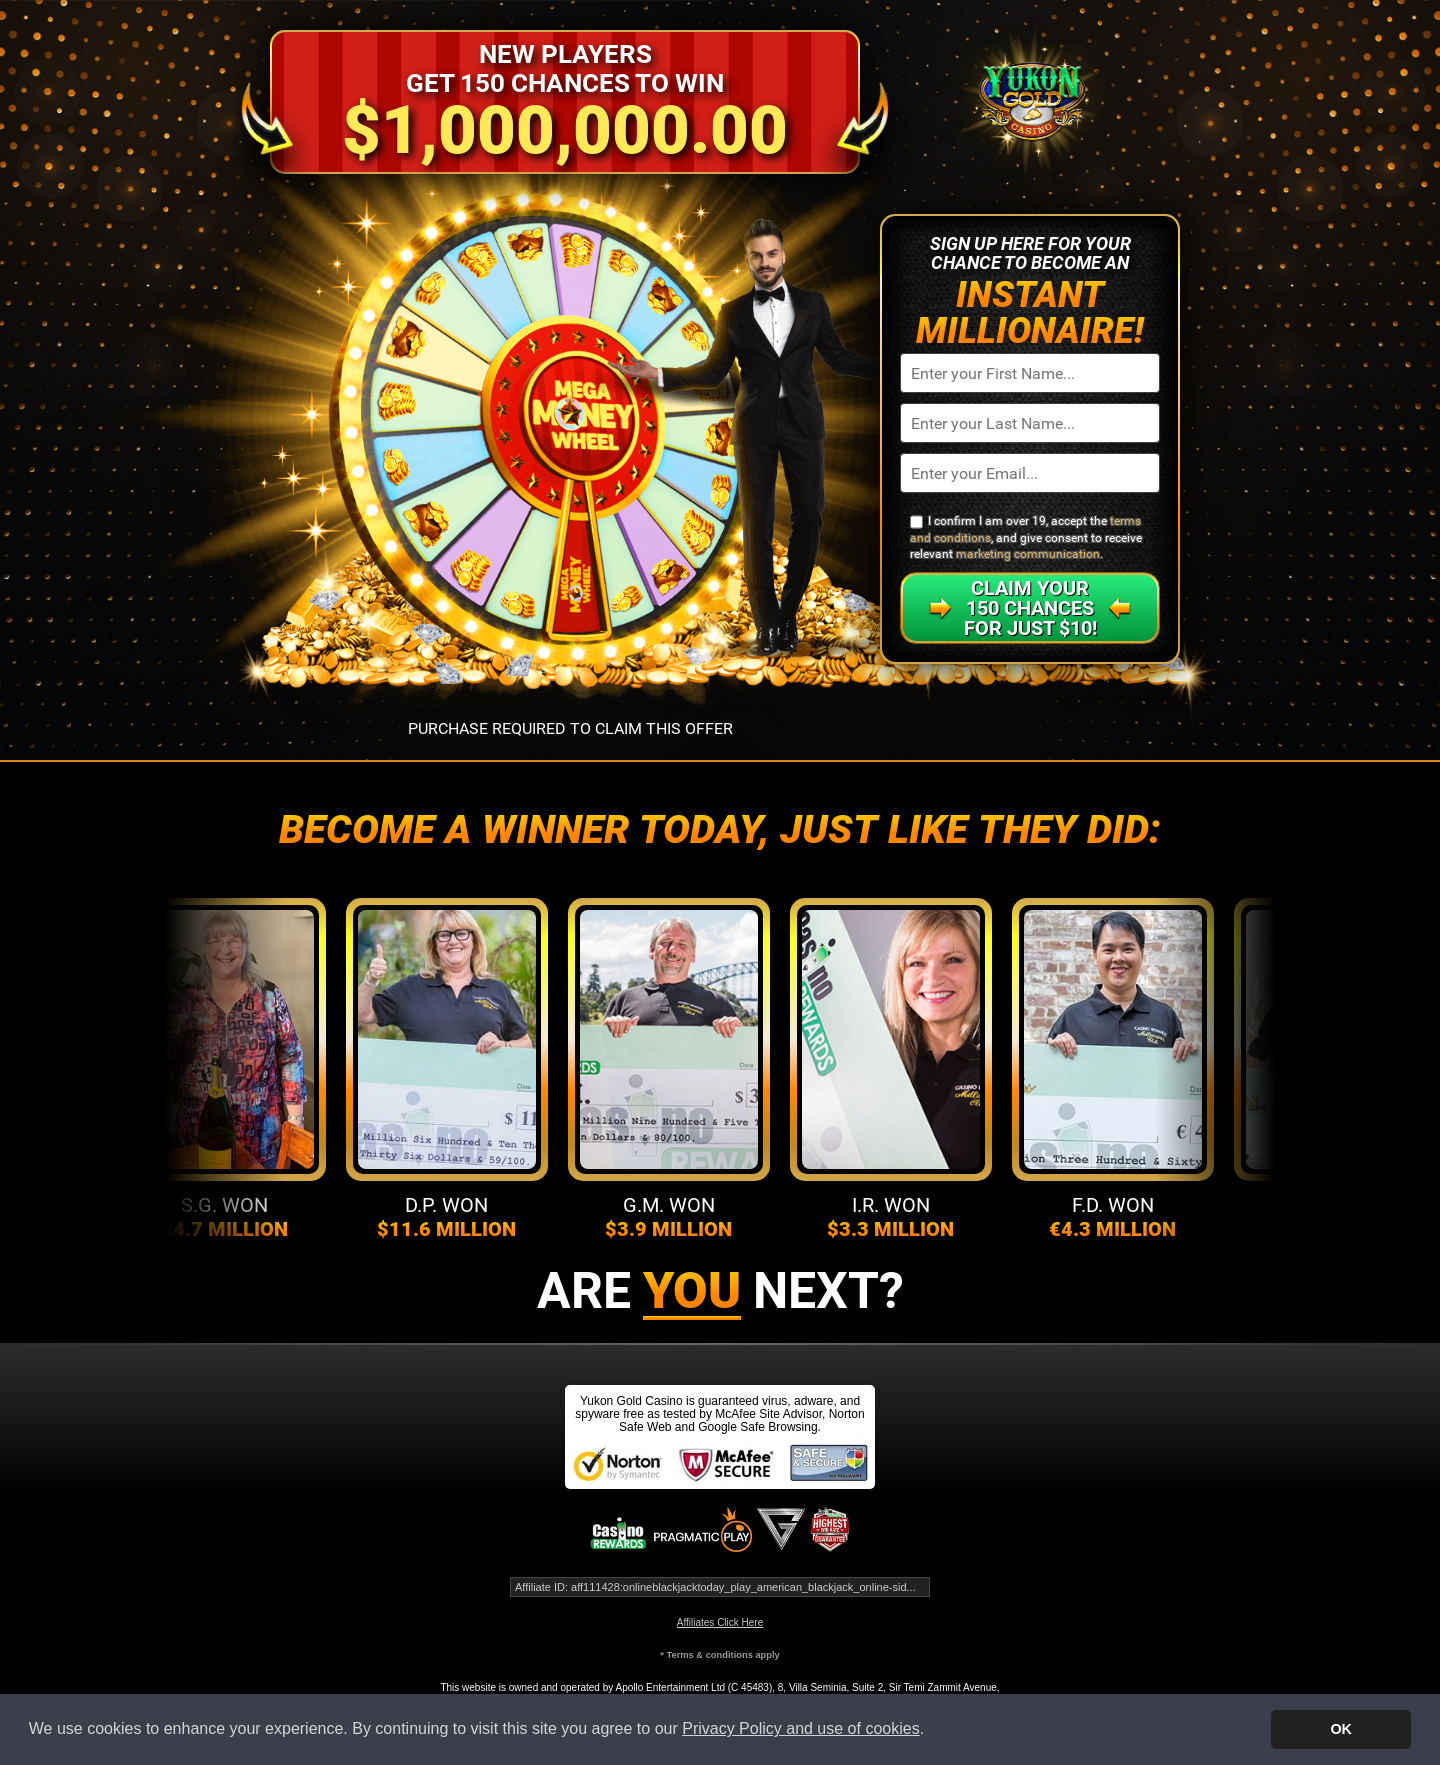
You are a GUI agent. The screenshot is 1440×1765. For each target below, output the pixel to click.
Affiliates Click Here (720, 1622)
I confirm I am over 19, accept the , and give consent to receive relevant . (1026, 537)
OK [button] (1341, 1729)
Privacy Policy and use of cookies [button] (800, 1728)
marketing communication (1028, 554)
